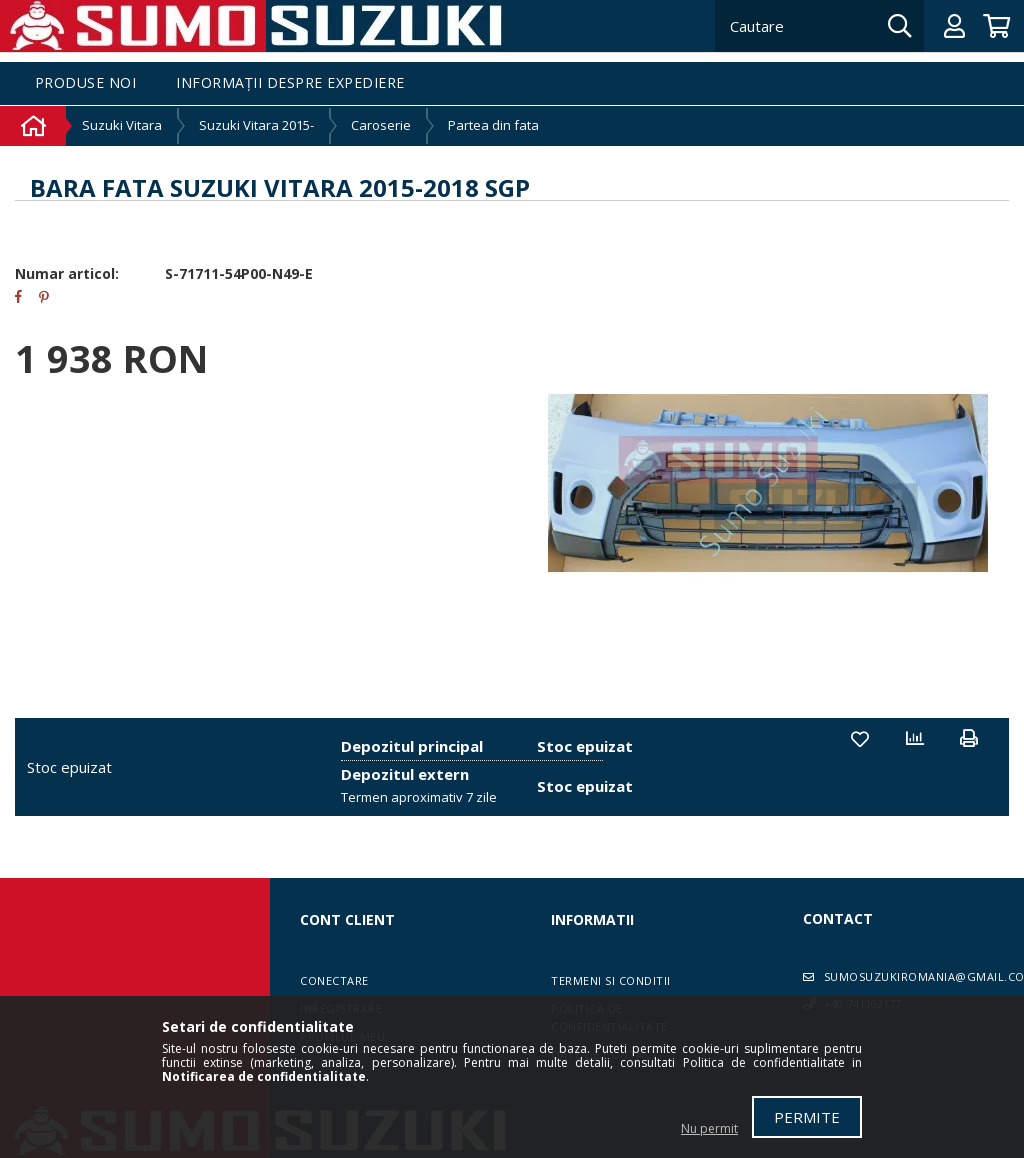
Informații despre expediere (290, 83)
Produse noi (86, 83)
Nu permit (709, 1128)
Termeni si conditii (611, 980)
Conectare (334, 980)
